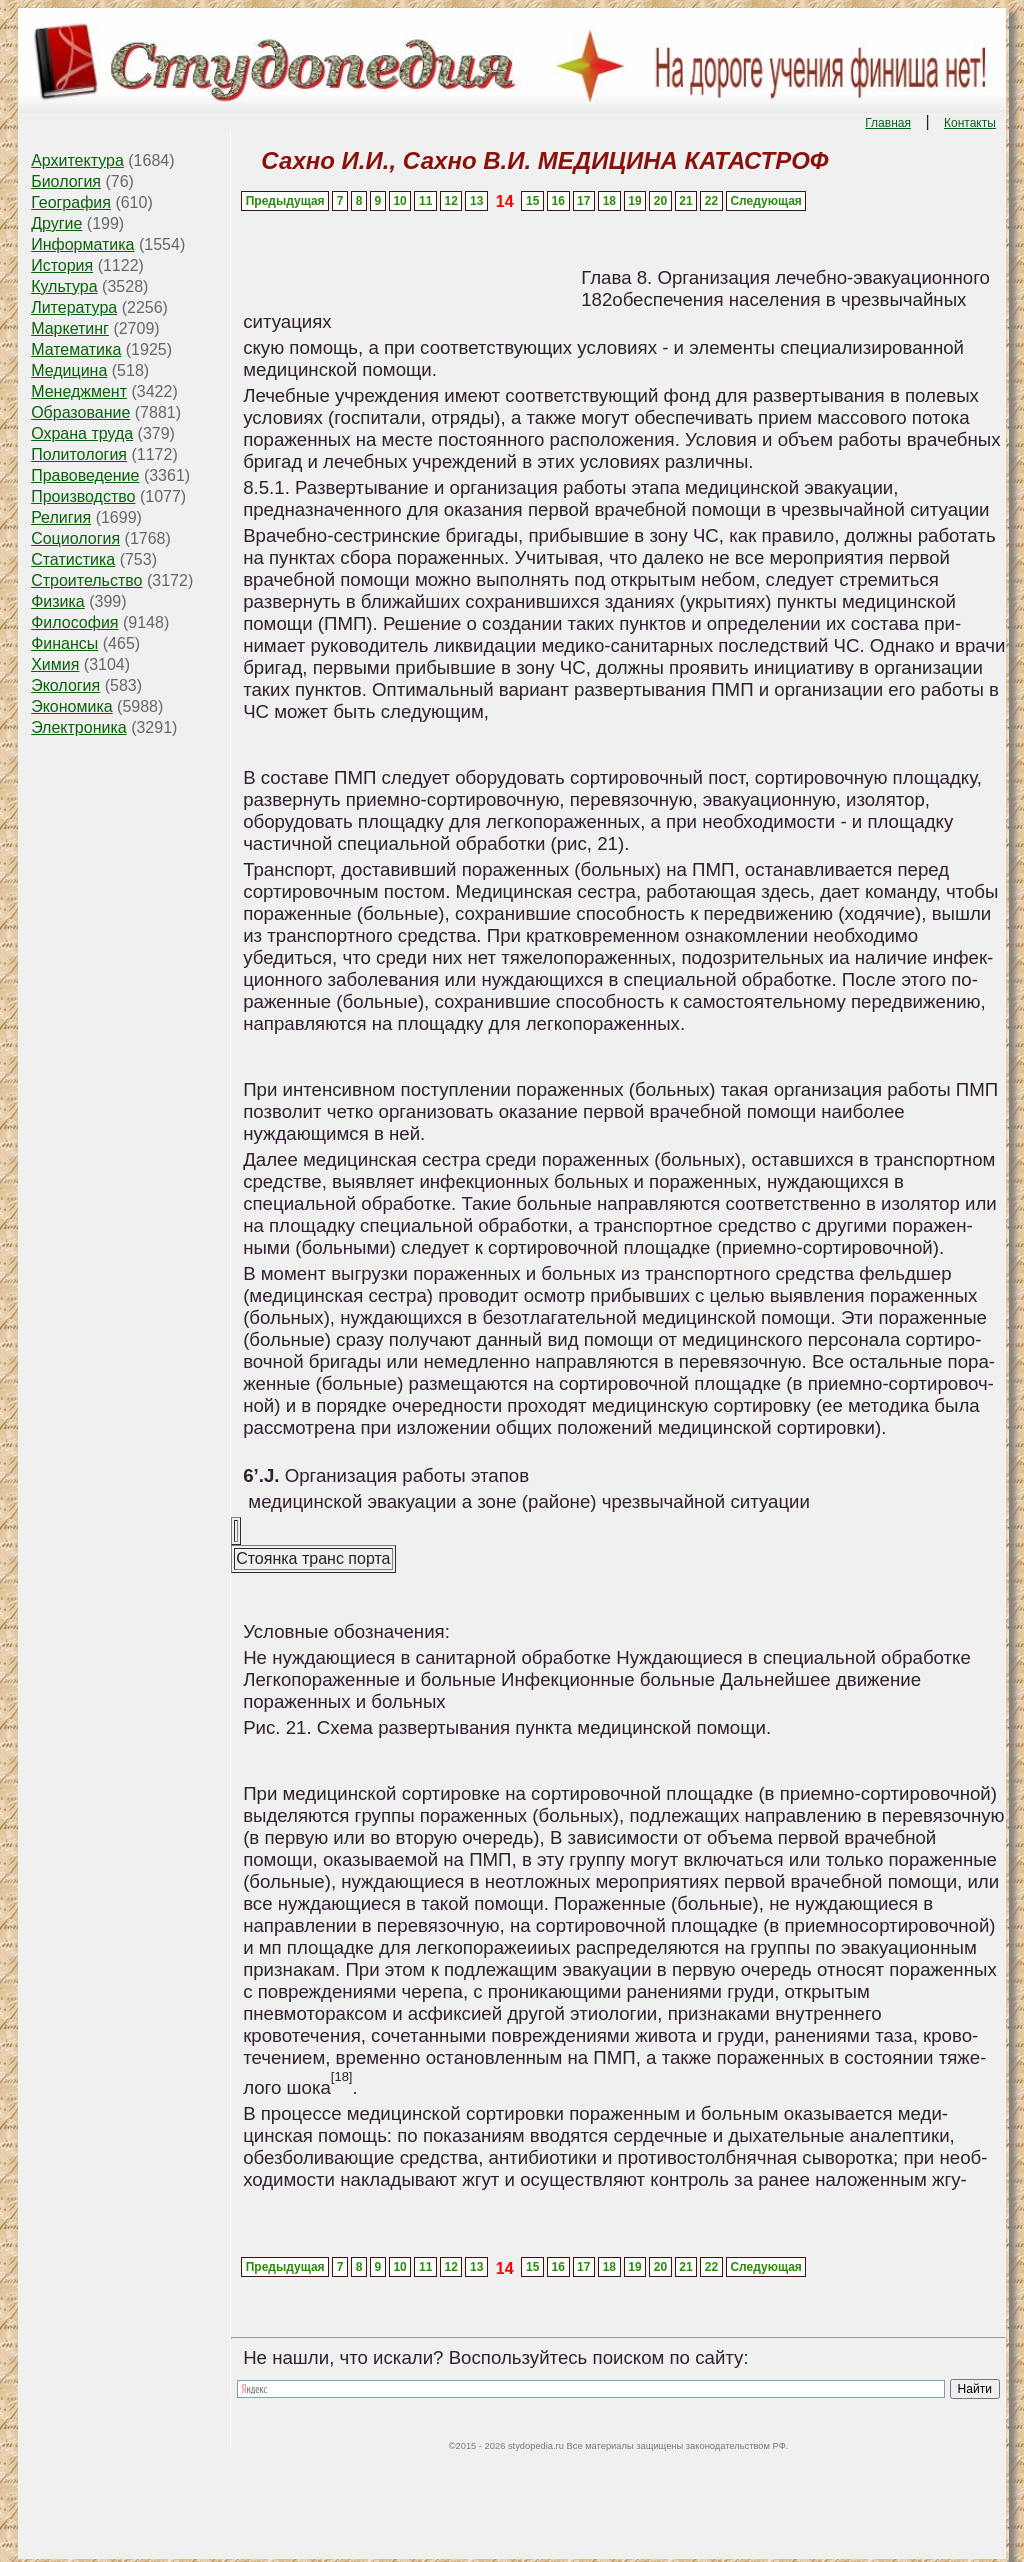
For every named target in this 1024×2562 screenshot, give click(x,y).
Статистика (73, 559)
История (62, 265)
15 (532, 201)
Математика (76, 349)
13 (476, 201)
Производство (83, 496)
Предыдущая (285, 201)
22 (711, 201)
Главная (888, 123)
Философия (74, 622)
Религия (61, 517)
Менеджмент (79, 391)
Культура (64, 286)
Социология (75, 538)
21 (685, 201)
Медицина (69, 370)
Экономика (72, 706)
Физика (58, 601)
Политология (79, 454)
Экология (65, 685)
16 (558, 201)
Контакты (970, 123)
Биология (66, 181)
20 (660, 201)
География (71, 202)
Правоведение (85, 475)
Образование (80, 412)
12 (451, 201)
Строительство (86, 580)
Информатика (82, 244)
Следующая (765, 201)
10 (399, 201)
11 (425, 201)
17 (583, 201)
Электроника (79, 727)
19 (634, 201)
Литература (74, 307)
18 (609, 201)
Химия (55, 664)
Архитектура (77, 160)
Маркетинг (70, 328)
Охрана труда (82, 433)
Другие (56, 223)
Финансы (64, 643)
